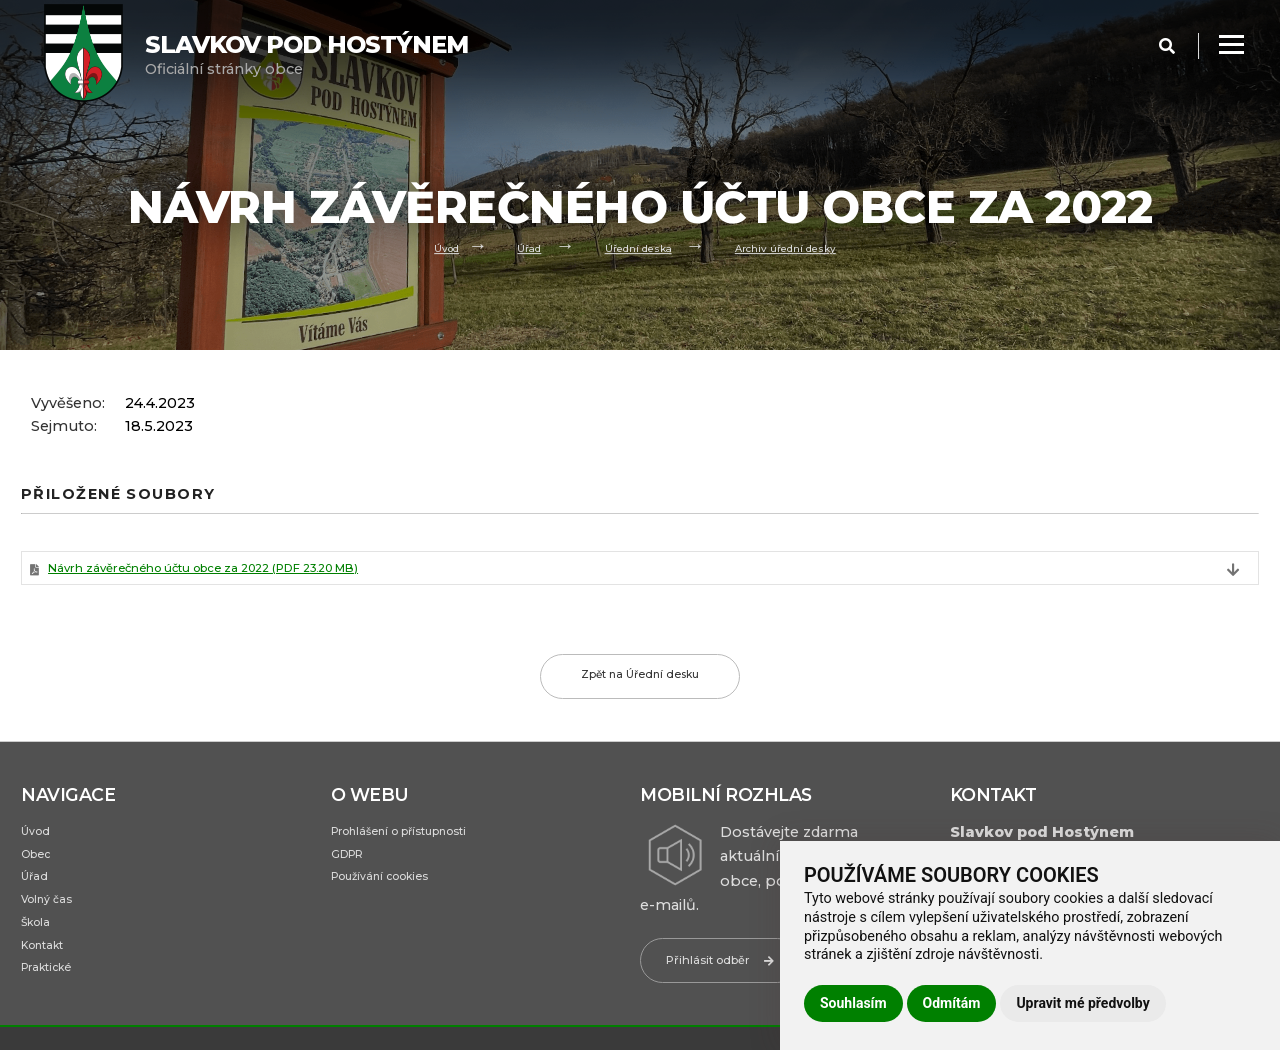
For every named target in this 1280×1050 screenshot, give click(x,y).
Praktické (53, 1003)
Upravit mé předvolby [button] (1082, 1003)
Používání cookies (392, 895)
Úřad (510, 246)
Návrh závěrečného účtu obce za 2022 (251, 572)
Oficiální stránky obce (306, 54)
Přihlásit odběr (734, 968)
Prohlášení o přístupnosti (417, 841)
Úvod (420, 246)
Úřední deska (632, 246)
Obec (40, 868)
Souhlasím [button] (853, 1003)
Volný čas (54, 922)
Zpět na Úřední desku (640, 684)
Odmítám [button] (952, 1003)
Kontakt (49, 976)
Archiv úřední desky (803, 246)
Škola (39, 949)
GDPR (352, 868)
